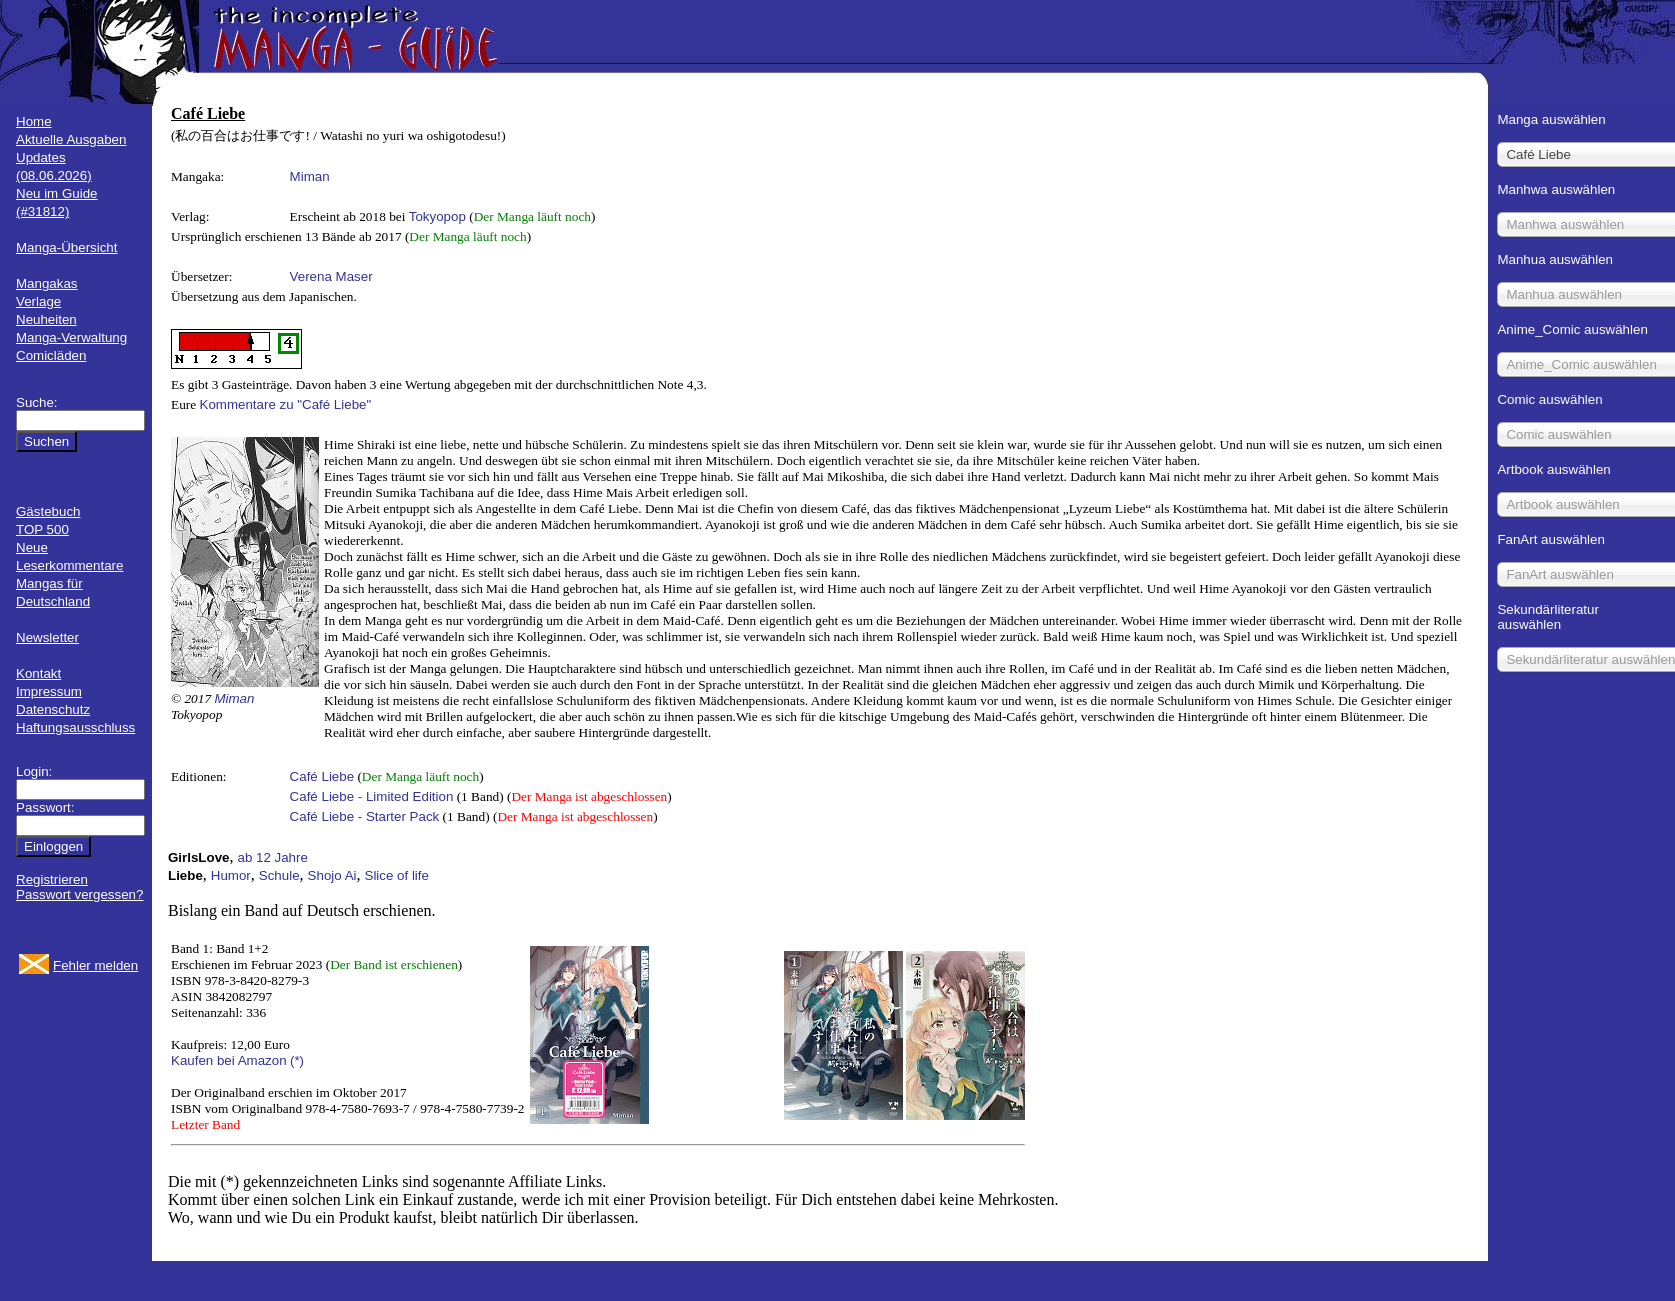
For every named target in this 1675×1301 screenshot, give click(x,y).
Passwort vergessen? (79, 894)
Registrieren (52, 879)
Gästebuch (48, 511)
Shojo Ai (332, 875)
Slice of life (397, 875)
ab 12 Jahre (272, 857)
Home (34, 121)
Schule (279, 875)
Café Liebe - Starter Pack (365, 816)
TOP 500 (42, 529)
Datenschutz (53, 709)
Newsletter (47, 637)
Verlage (38, 301)
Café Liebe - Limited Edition (372, 796)
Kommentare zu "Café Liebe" (286, 404)
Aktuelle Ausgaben (71, 139)
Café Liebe (322, 776)
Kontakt (38, 673)
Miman (310, 176)
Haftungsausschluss (75, 727)
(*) (297, 1060)
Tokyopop (437, 216)
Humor (231, 875)
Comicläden (51, 355)
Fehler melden (95, 965)
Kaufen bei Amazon (229, 1060)
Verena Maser (331, 276)
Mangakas (47, 283)
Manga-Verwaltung (71, 337)
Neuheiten (46, 319)
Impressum (49, 691)
